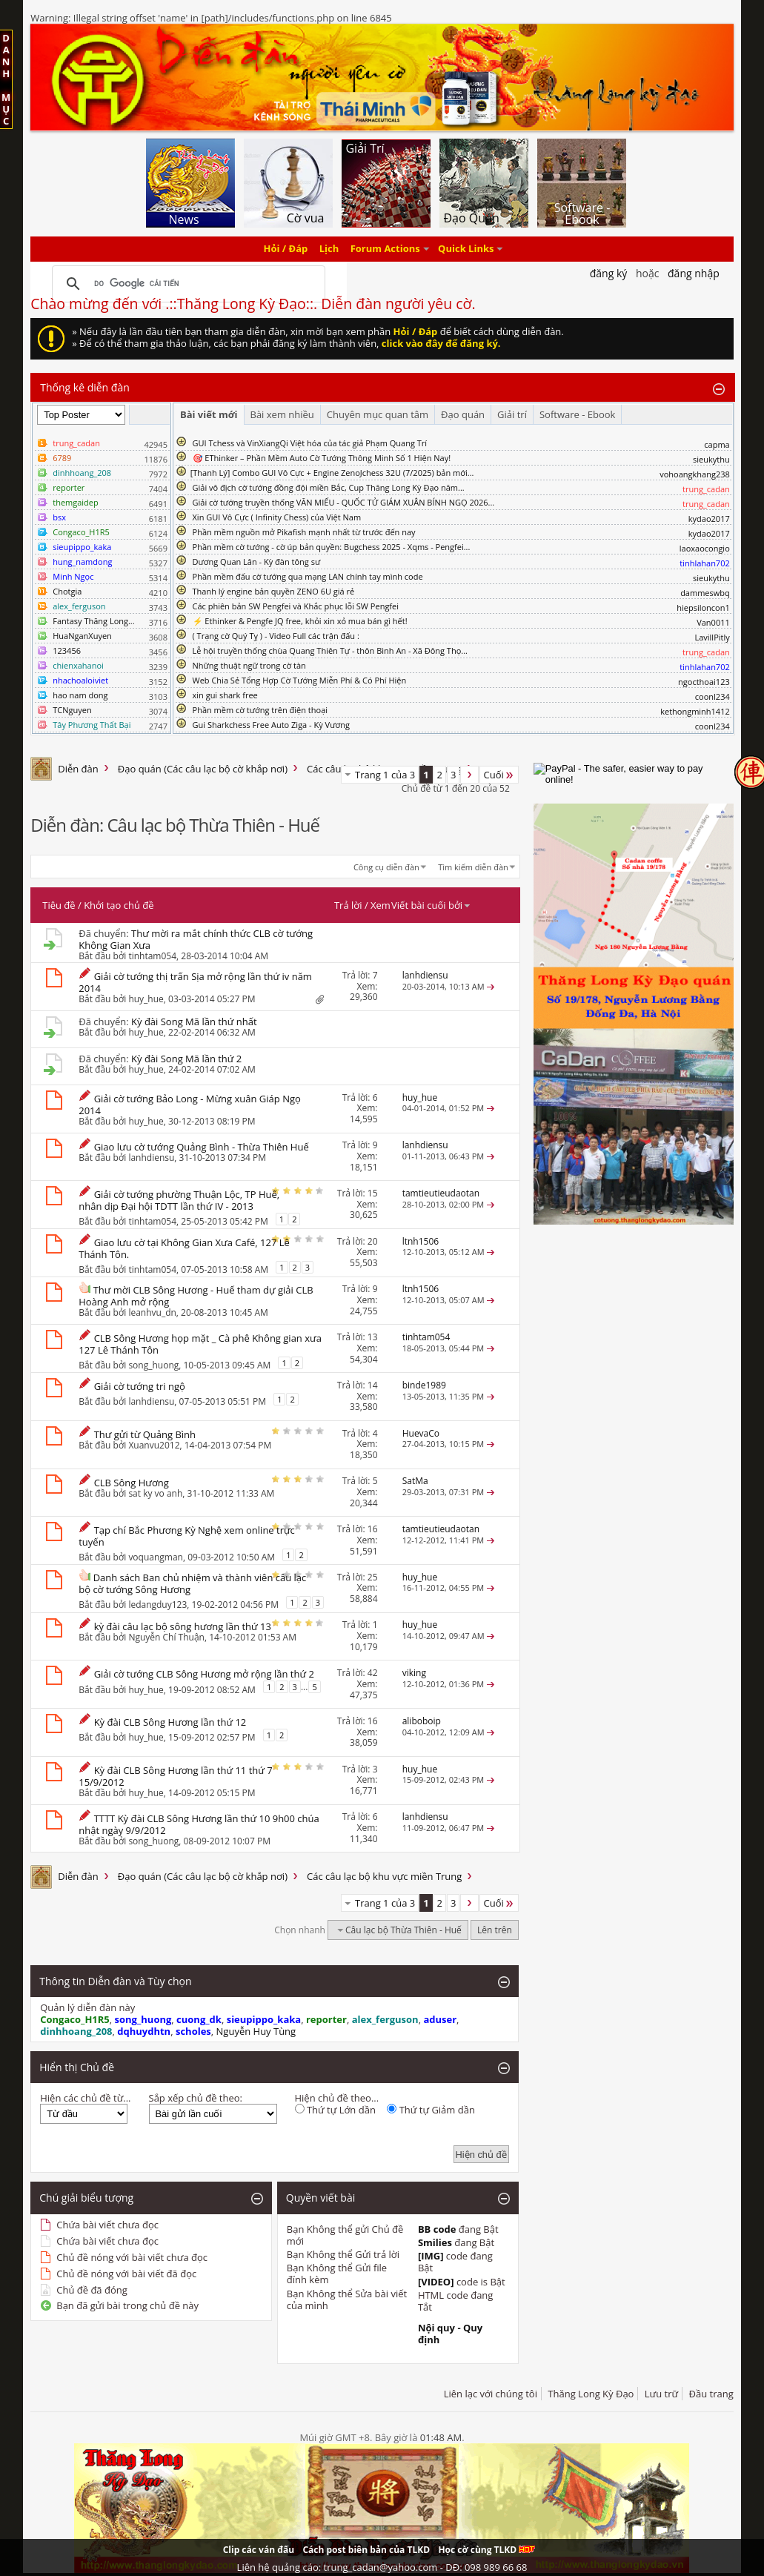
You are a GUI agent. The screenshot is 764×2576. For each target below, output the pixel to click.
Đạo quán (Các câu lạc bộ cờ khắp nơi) (203, 768)
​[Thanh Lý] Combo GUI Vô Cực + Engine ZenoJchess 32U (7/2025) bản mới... (332, 472)
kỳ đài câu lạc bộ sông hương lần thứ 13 (182, 1626)
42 (373, 1672)
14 (373, 1385)
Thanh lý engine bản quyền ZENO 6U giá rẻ (274, 591)
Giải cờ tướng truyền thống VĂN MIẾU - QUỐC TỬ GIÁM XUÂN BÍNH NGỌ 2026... (344, 502)
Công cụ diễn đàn (386, 867)
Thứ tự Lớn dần (335, 2110)
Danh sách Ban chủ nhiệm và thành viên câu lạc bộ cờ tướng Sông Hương (192, 1583)
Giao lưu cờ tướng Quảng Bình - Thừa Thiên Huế (201, 1146)
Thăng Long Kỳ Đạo (591, 2393)
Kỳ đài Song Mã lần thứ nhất (194, 1021)
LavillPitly (711, 637)
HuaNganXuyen (82, 635)
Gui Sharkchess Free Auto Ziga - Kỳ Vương (271, 724)
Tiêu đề (58, 905)
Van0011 (713, 622)
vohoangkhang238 (695, 474)
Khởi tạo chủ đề (118, 905)
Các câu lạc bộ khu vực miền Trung (384, 1876)
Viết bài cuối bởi (431, 905)
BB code (437, 2229)
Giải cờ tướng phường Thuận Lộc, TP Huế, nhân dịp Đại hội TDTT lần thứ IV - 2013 (179, 1200)
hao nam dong (80, 695)
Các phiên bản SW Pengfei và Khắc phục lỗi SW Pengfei (296, 606)
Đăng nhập (694, 273)
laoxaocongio (705, 548)
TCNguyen (72, 709)
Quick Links (466, 249)
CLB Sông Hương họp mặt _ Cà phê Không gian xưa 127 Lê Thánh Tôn (200, 1344)
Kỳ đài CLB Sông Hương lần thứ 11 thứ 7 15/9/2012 (175, 1776)
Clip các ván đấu (258, 2549)
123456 (67, 650)
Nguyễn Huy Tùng (256, 2031)
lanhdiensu (151, 1157)
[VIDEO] (436, 2281)
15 (373, 1193)
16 (373, 1529)
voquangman (155, 1557)
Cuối (498, 774)
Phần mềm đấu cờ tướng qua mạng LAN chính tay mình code (308, 576)
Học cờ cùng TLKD (486, 2549)
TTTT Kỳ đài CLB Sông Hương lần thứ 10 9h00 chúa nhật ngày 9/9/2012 (199, 1824)
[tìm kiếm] (186, 284)
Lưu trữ (661, 2393)
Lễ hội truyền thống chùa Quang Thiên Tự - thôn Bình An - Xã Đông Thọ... (330, 650)
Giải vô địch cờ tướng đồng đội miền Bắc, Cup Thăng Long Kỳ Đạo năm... (329, 487)
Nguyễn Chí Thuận (166, 1637)
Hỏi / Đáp (286, 249)
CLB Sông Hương (131, 1482)
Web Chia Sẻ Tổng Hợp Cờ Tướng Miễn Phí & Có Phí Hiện (300, 680)
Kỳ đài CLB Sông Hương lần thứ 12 (170, 1722)
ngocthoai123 (704, 681)
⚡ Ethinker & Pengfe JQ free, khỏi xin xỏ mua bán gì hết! (300, 620)
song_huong (153, 1365)
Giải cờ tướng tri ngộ (139, 1386)
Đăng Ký (609, 273)
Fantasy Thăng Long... (93, 620)
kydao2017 (709, 518)
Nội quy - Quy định (450, 2333)
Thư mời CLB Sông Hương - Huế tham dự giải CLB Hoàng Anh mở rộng (196, 1295)
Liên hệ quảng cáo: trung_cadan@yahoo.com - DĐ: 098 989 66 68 (382, 2567)
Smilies (435, 2242)
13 (373, 1337)
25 (373, 1577)
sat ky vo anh (155, 1493)
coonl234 (712, 696)
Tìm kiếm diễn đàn (473, 867)
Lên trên (494, 1930)
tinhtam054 (152, 956)
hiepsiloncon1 (703, 607)
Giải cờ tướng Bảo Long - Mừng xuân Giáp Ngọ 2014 (190, 1104)
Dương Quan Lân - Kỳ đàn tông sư (257, 561)
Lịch (329, 249)
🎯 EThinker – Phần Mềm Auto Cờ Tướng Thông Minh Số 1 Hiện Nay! (322, 457)
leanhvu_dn (152, 1312)
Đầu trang (711, 2393)
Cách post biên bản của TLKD (366, 2549)
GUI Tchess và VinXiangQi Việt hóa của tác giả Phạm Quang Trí (310, 442)
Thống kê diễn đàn (85, 387)
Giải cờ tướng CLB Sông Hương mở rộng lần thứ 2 (204, 1674)
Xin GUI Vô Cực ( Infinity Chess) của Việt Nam (277, 517)
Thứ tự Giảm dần (431, 2110)
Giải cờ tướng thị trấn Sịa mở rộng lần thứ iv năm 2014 (195, 982)
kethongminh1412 (695, 711)
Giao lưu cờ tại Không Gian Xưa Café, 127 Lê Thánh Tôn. (184, 1248)
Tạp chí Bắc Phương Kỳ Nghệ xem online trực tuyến (187, 1536)
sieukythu (711, 459)
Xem (381, 905)
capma (716, 444)
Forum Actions (385, 249)
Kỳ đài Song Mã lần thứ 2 (186, 1058)
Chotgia (67, 591)
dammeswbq (705, 592)
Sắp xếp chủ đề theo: (195, 2098)
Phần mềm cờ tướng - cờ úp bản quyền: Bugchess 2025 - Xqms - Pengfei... (332, 546)
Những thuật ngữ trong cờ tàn (249, 665)
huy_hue (145, 999)
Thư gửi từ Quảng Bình (145, 1434)
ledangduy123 (157, 1603)
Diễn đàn (78, 768)
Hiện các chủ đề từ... (85, 2098)
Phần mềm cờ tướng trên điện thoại (260, 709)
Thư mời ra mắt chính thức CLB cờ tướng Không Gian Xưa (196, 939)
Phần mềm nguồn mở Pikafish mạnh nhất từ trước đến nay (304, 531)
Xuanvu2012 (153, 1445)
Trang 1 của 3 (385, 774)
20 (373, 1241)
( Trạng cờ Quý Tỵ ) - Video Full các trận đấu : (276, 635)
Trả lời (348, 905)
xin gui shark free (225, 695)
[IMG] (431, 2255)
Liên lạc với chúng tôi (490, 2393)
